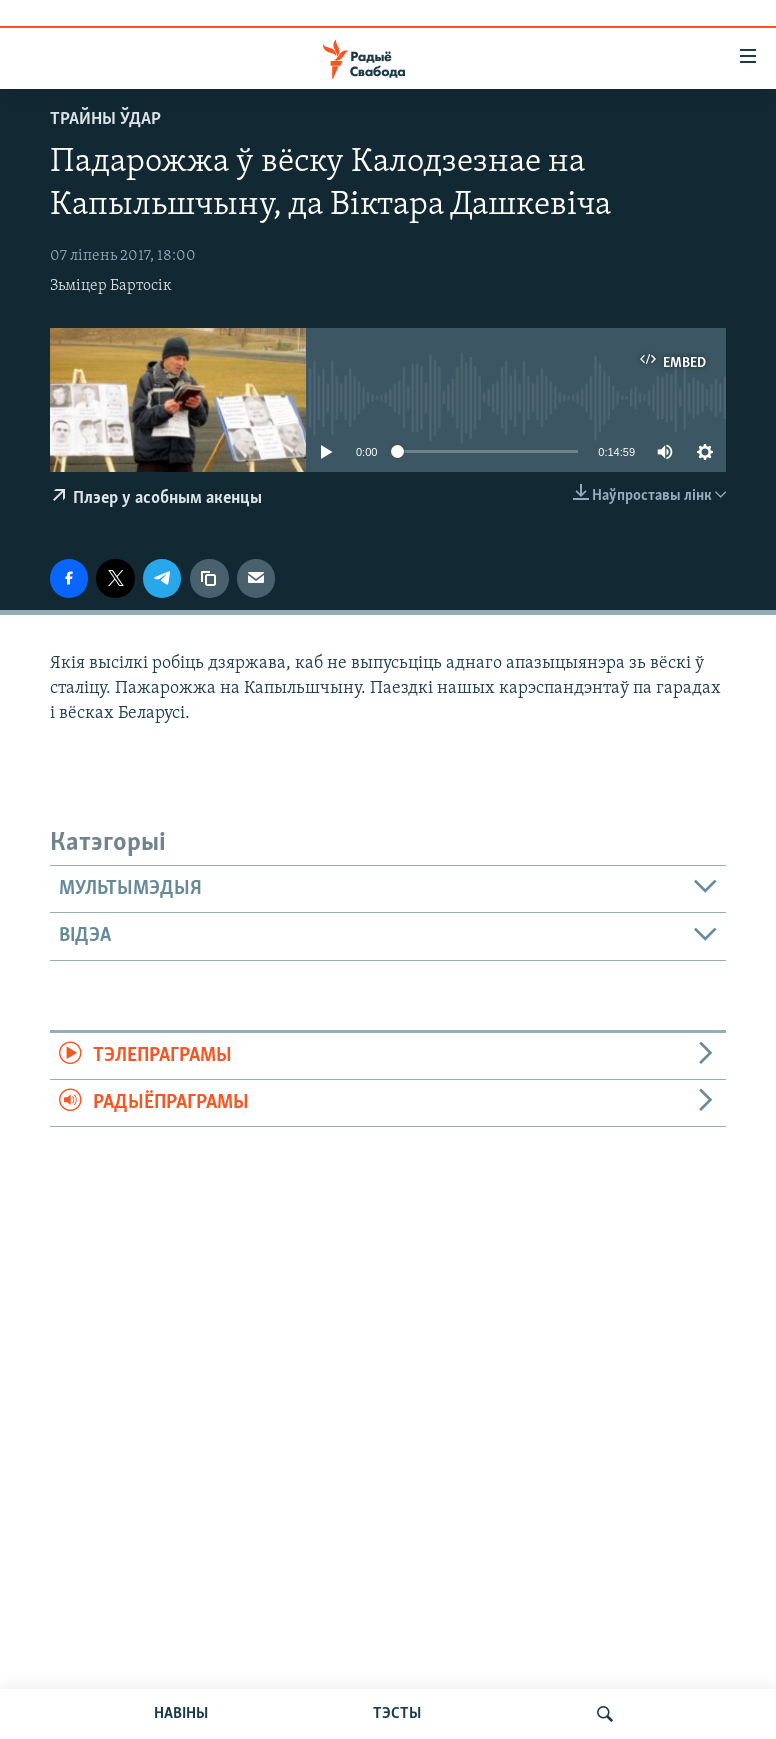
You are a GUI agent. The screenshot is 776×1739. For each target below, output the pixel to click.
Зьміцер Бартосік (111, 286)
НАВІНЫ (181, 1714)
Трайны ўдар (105, 119)
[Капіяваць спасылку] (209, 578)
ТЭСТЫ (397, 1714)
